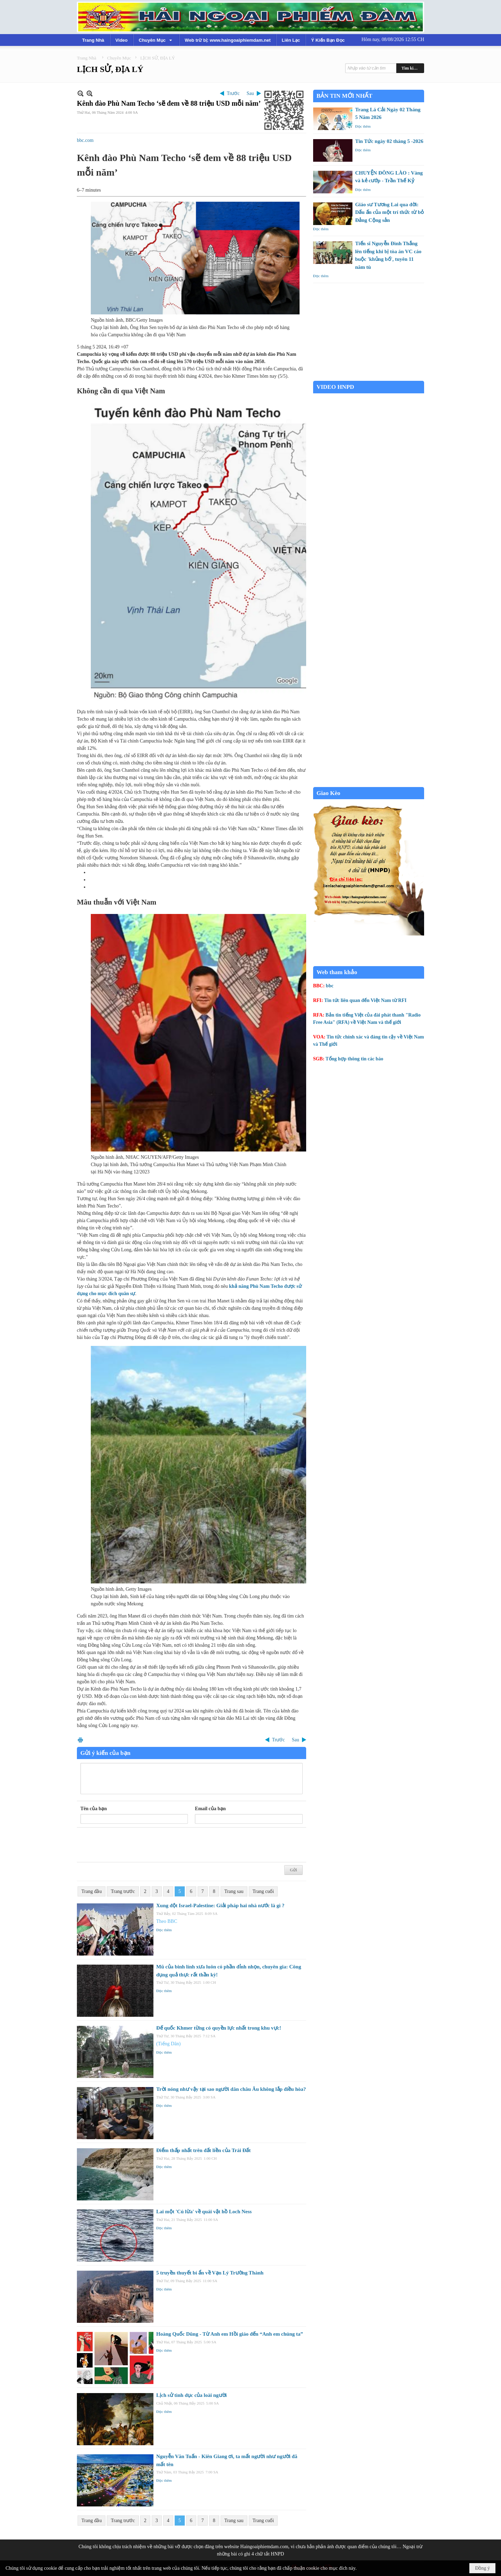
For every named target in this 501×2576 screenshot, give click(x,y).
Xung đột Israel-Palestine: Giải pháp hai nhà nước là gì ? (220, 1905)
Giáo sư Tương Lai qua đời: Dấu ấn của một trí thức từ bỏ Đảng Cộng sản (389, 212)
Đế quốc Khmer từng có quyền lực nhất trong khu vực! (218, 2028)
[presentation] (133, 1845)
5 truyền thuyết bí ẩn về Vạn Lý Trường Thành (209, 2273)
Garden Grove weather (368, 377)
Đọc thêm (164, 1930)
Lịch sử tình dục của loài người (191, 2395)
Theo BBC (166, 1921)
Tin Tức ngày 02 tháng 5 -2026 (389, 141)
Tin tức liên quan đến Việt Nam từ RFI (365, 1000)
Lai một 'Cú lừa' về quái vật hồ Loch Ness (204, 2211)
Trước (233, 93)
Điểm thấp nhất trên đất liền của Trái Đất (203, 2150)
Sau (250, 93)
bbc (330, 985)
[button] (156, 40)
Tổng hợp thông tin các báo (354, 1058)
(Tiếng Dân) (168, 2043)
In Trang (80, 1739)
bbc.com (85, 140)
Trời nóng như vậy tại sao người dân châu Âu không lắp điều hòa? (231, 2089)
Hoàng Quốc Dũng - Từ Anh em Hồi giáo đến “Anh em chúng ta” (229, 2334)
